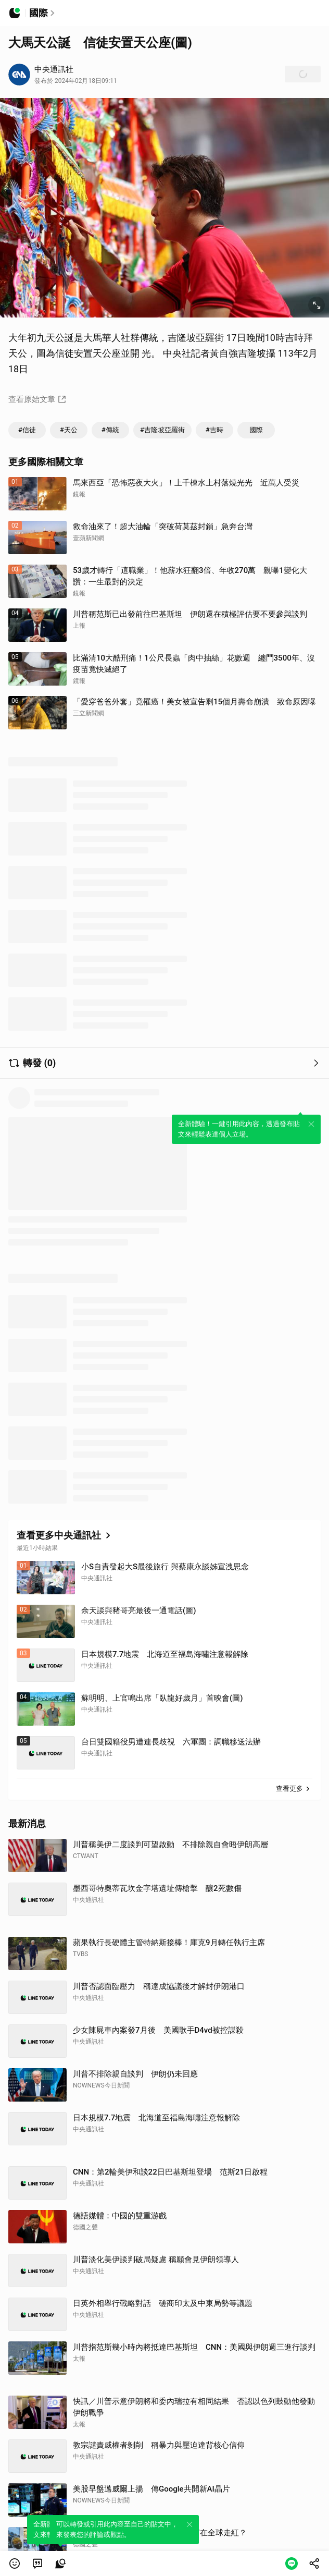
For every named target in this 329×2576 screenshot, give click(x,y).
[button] (14, 2563)
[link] (37, 2563)
